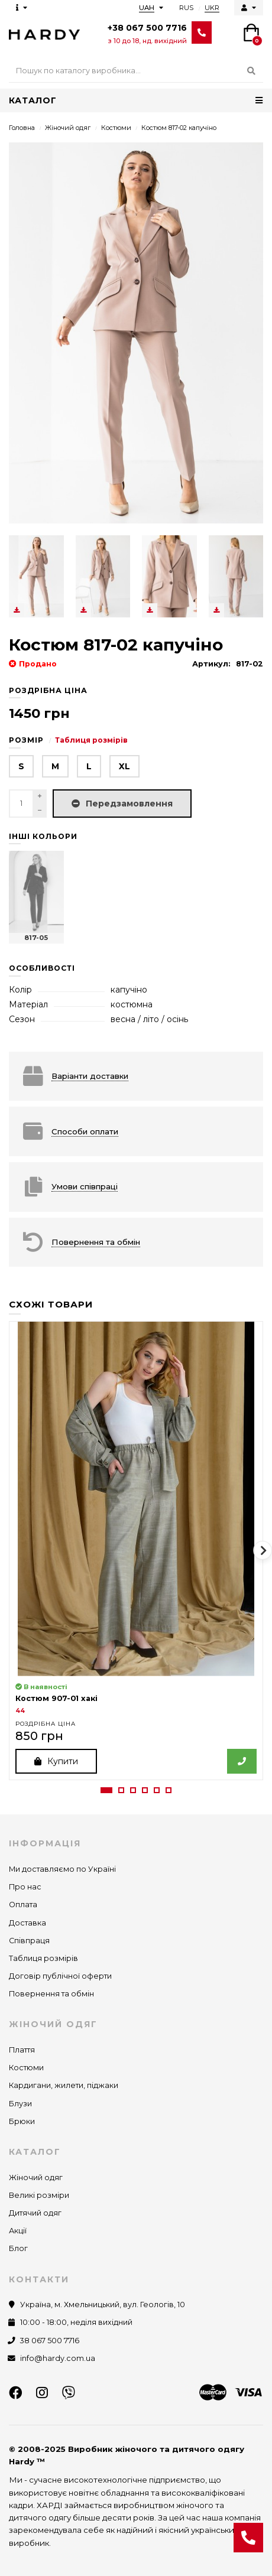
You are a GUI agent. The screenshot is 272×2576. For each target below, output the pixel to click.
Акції (18, 2230)
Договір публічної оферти (60, 1976)
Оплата (23, 1904)
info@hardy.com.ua (57, 2358)
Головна (22, 127)
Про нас (25, 1886)
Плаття (22, 2049)
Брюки (22, 2121)
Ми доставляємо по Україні (62, 1869)
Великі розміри (39, 2195)
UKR (212, 8)
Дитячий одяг (35, 2213)
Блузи (20, 2103)
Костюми (116, 127)
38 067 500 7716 (49, 2340)
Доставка (27, 1922)
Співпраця (29, 1940)
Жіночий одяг (67, 127)
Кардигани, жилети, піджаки (63, 2085)
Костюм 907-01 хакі (56, 1698)
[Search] (136, 71)
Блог (18, 2248)
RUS (186, 8)
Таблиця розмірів (91, 740)
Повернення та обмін (51, 1993)
